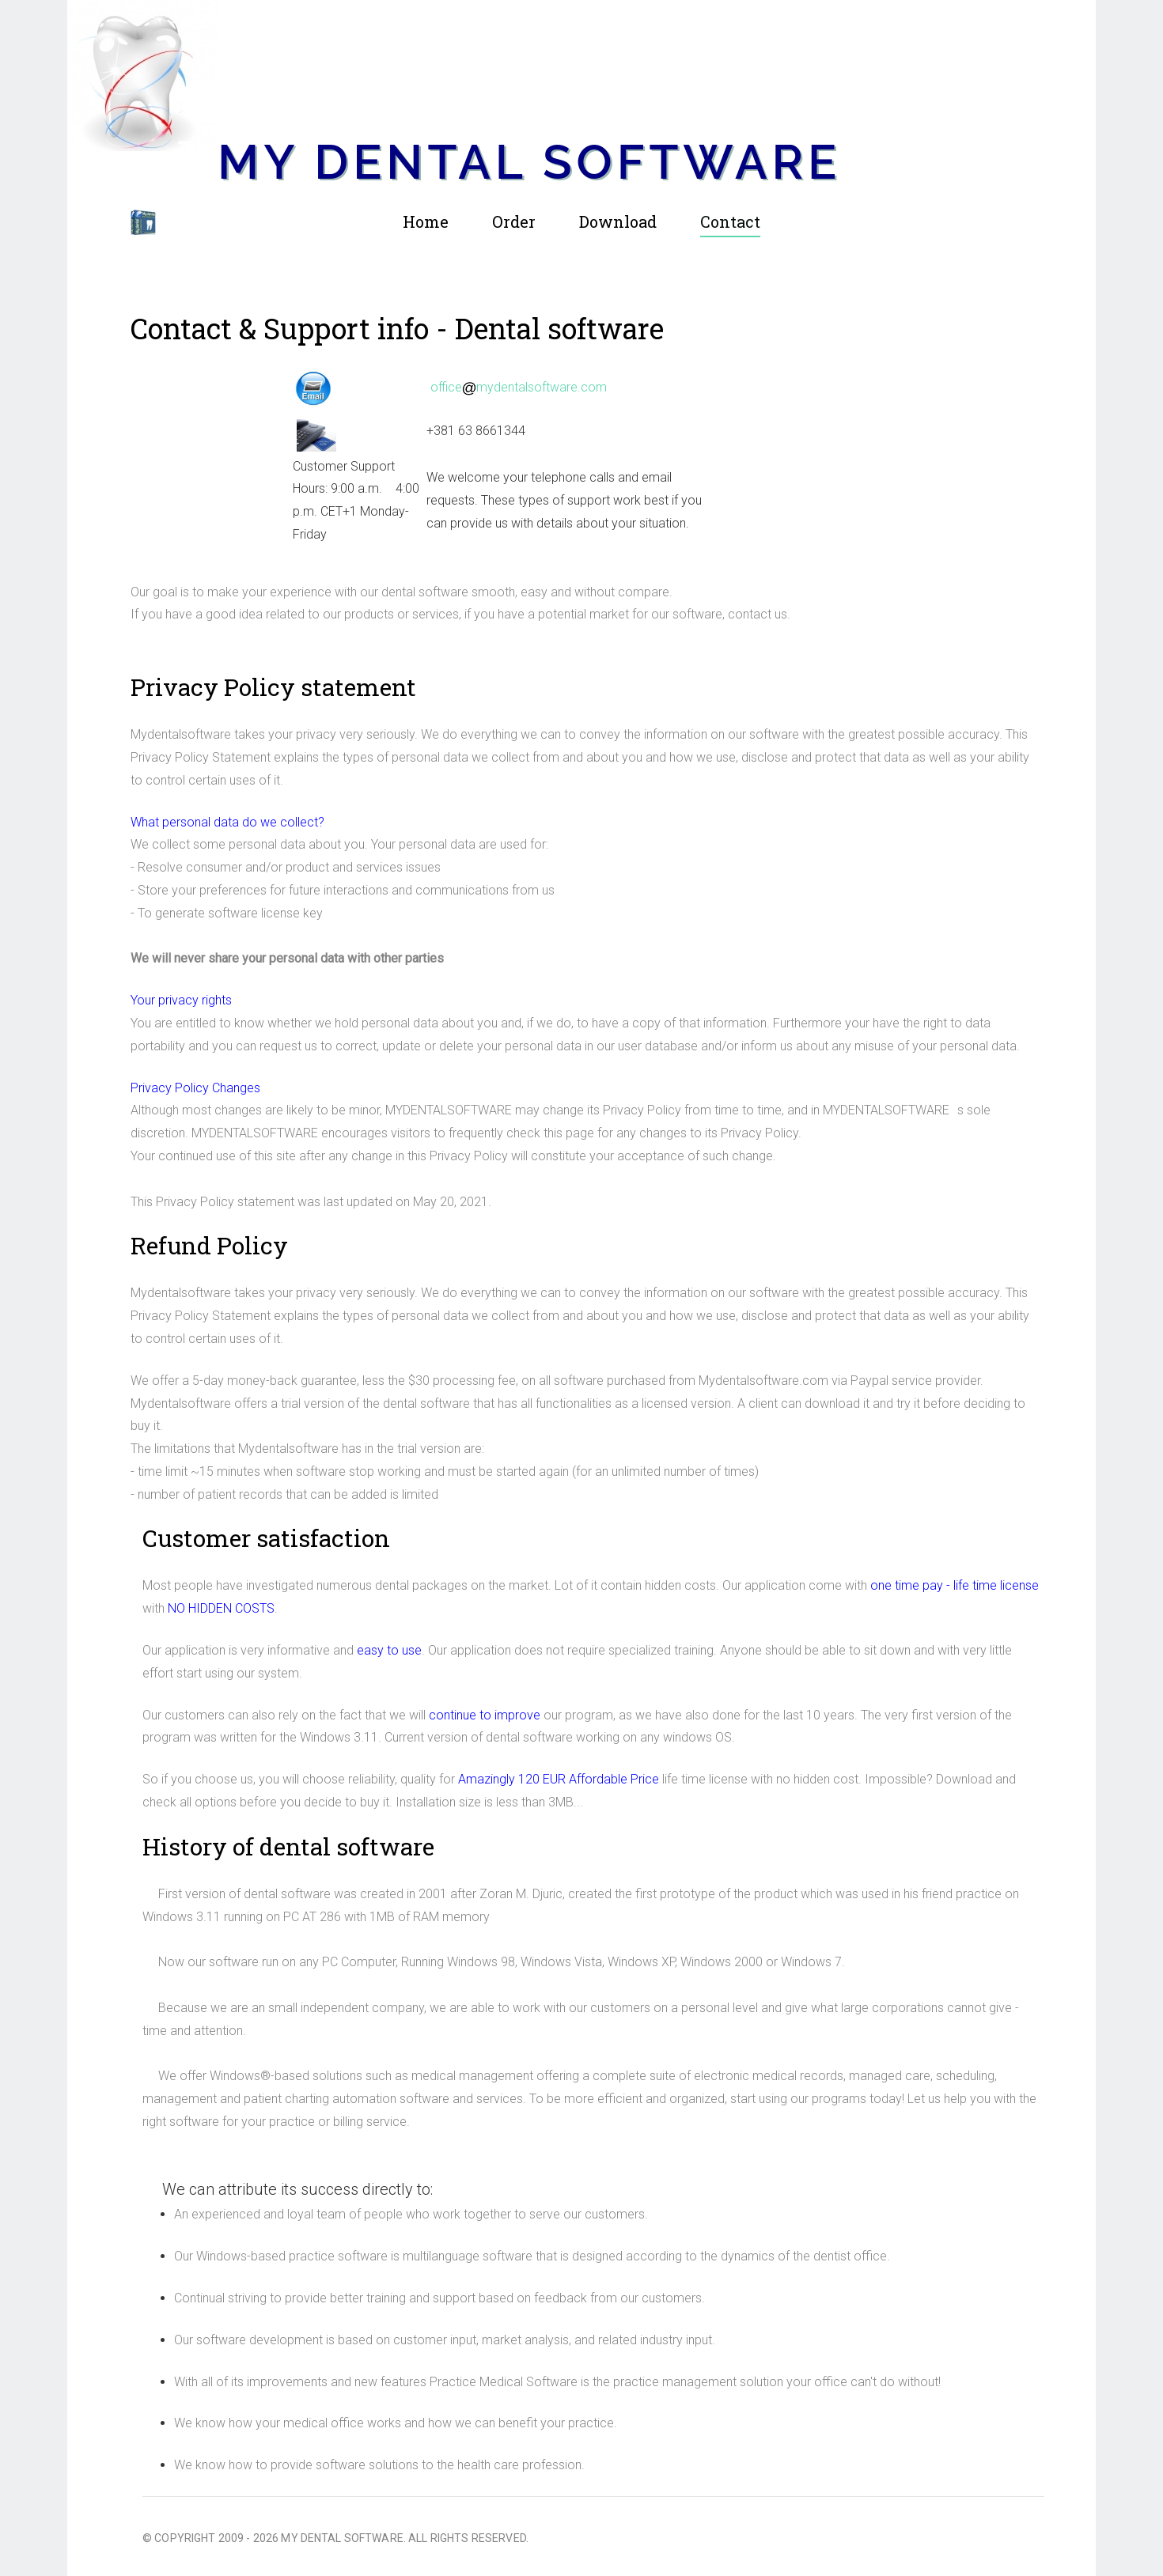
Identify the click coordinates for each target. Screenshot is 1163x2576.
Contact (730, 220)
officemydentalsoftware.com (519, 387)
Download (618, 220)
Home (426, 220)
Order (514, 220)
